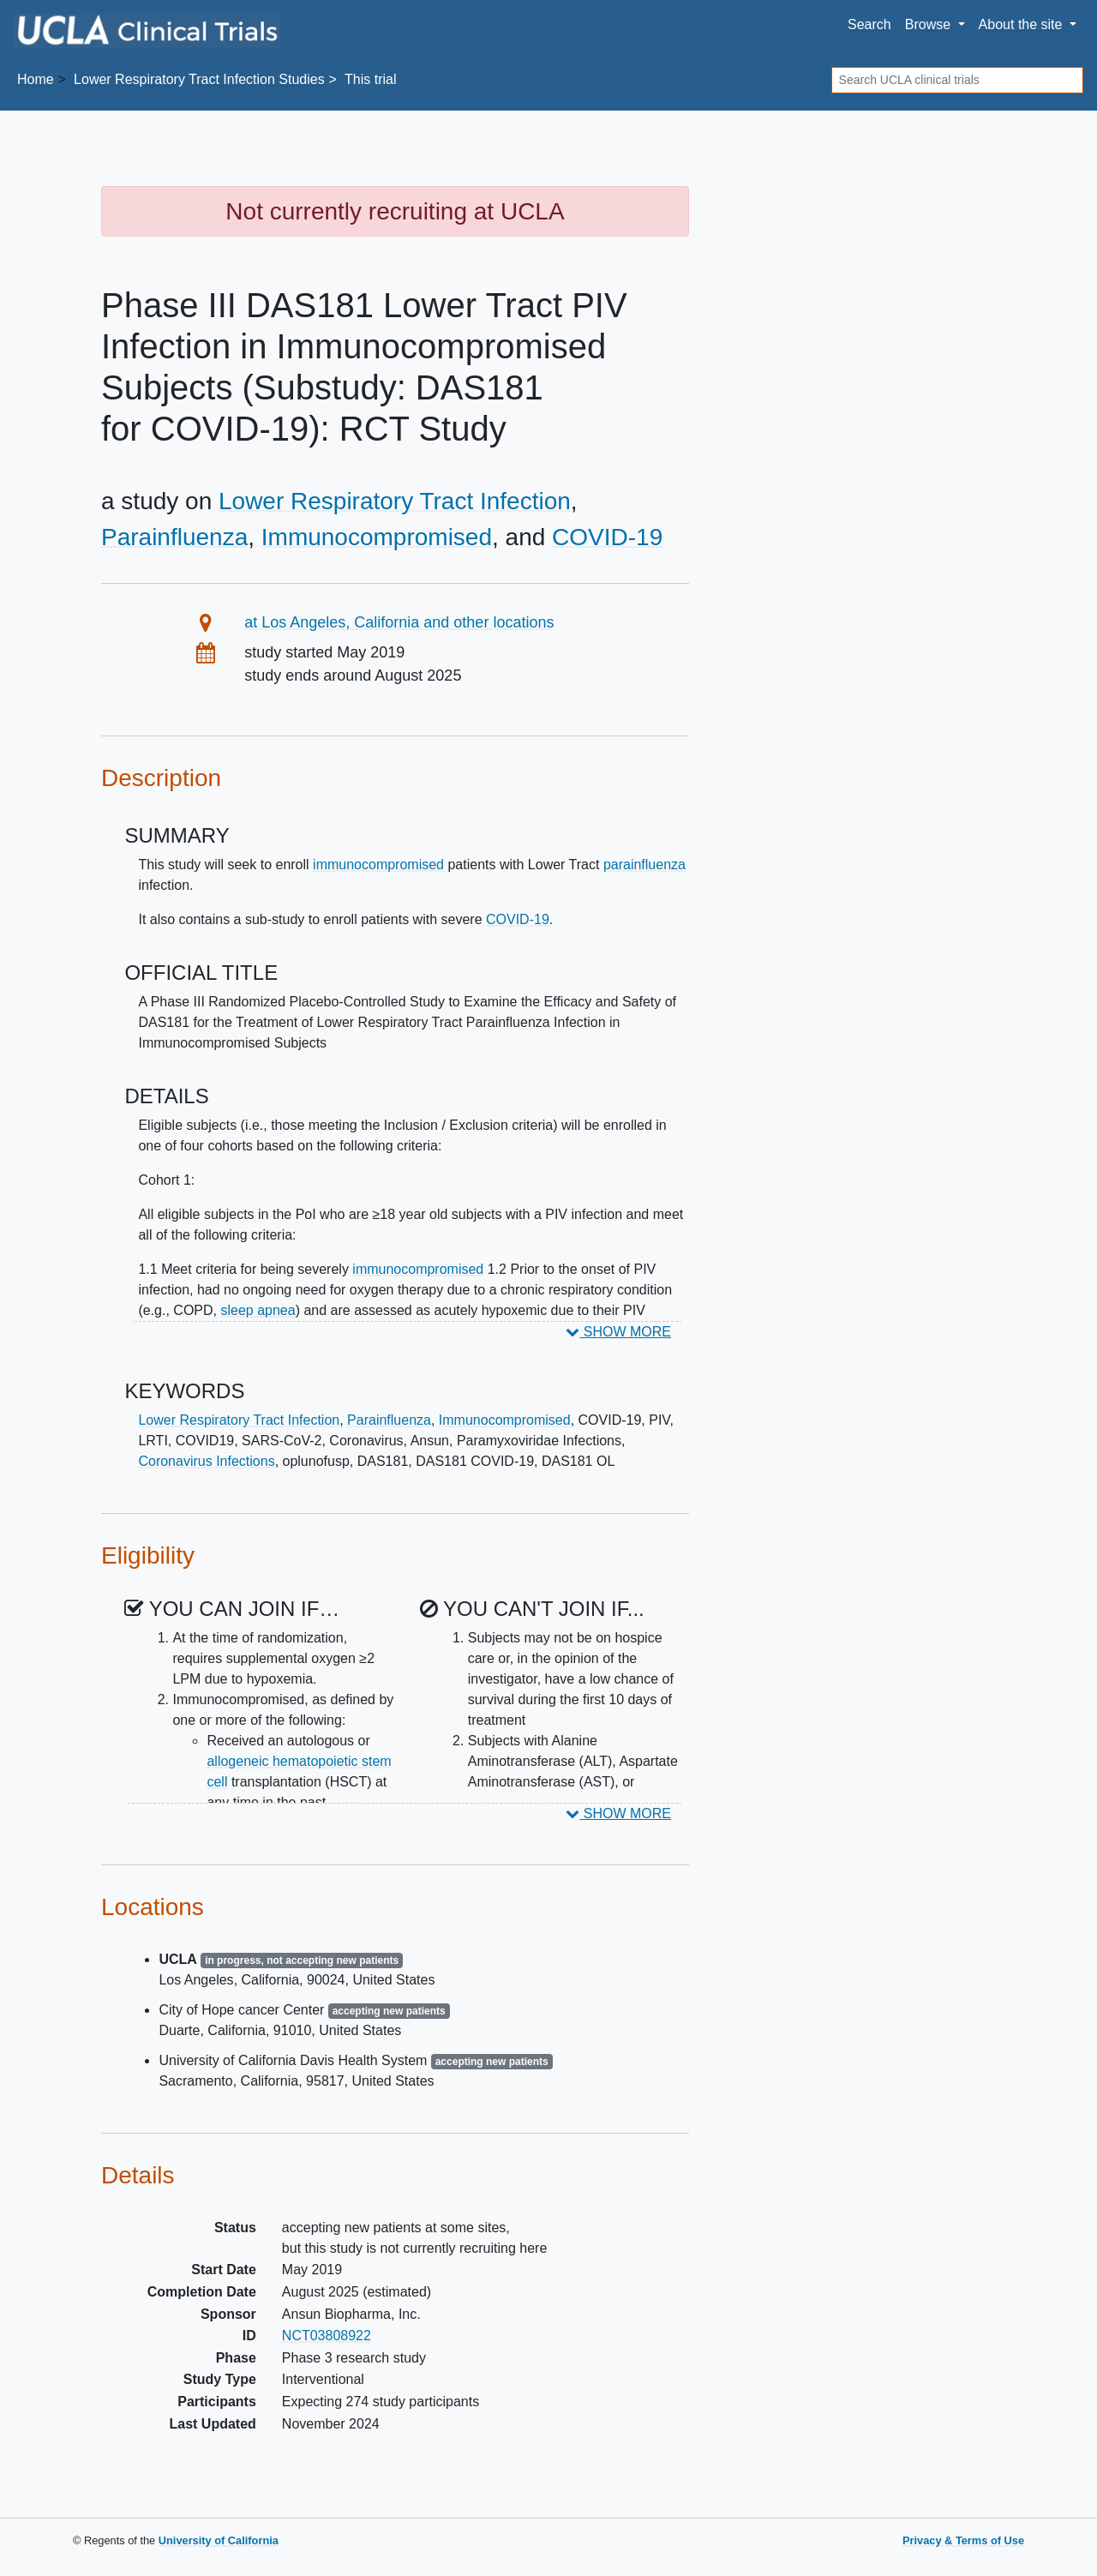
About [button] (1022, 24)
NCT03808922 (326, 2335)
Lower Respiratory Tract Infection (395, 501)
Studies (199, 79)
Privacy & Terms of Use (963, 2540)
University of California (219, 2540)
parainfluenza (644, 864)
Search (869, 24)
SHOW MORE (618, 1331)
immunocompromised (378, 864)
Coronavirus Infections (206, 1461)
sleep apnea (257, 1310)
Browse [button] (930, 24)
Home (35, 79)
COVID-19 (607, 537)
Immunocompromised (376, 537)
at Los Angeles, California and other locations (399, 622)
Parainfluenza (174, 537)
